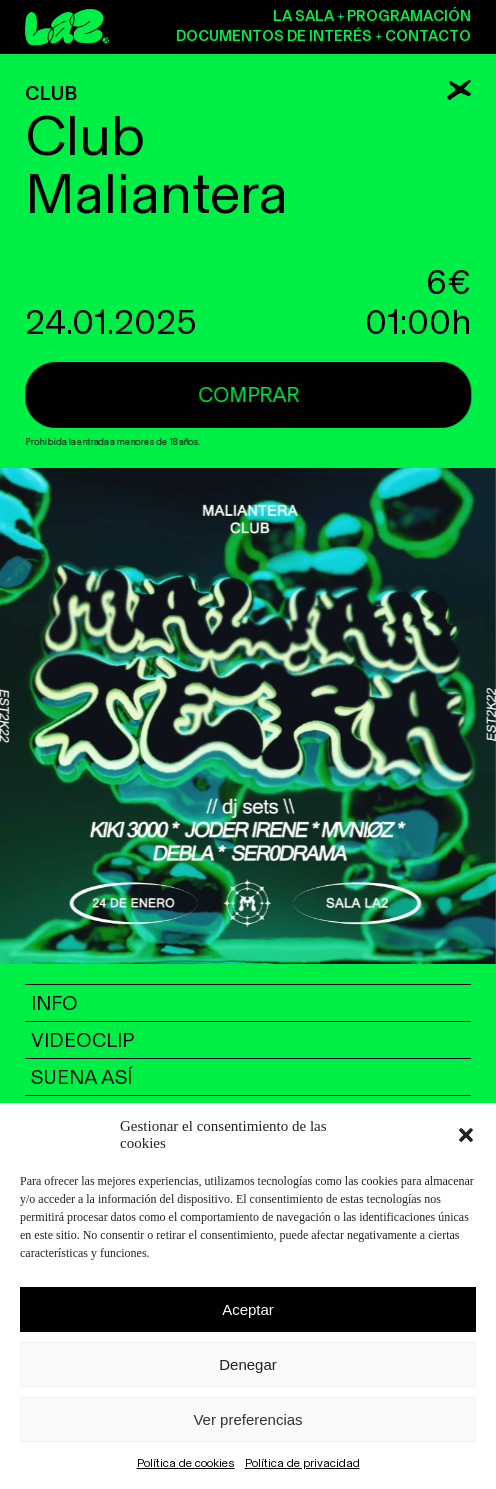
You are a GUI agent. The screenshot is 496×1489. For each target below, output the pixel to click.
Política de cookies (186, 1463)
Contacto (428, 36)
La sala (303, 16)
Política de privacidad (302, 1463)
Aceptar (248, 1309)
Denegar (248, 1364)
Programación (409, 16)
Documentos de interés (274, 36)
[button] (466, 1135)
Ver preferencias (247, 1419)
